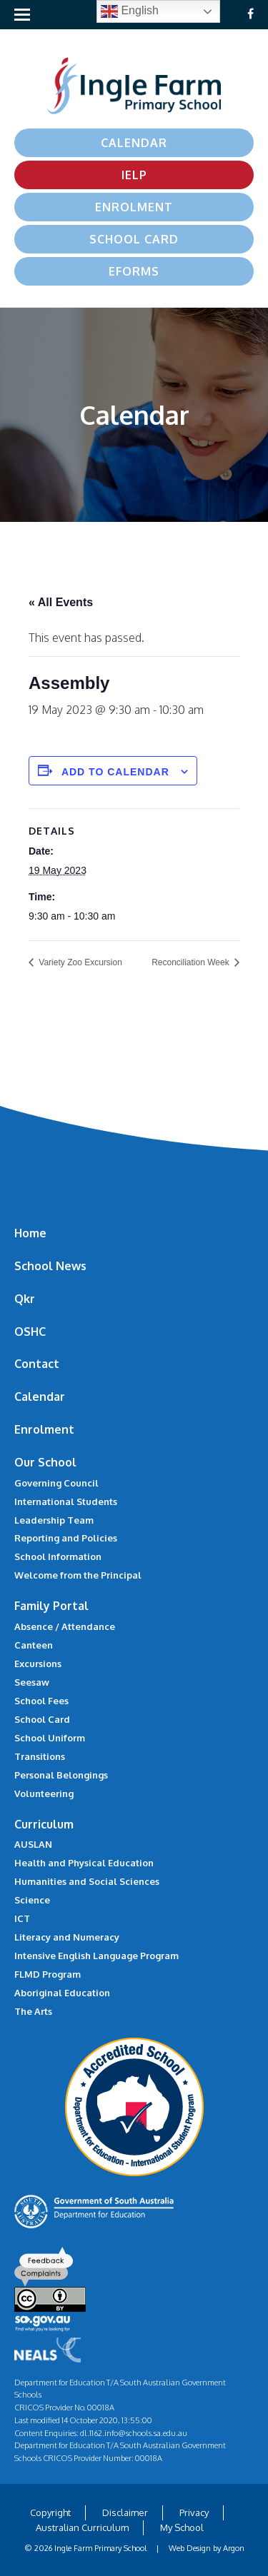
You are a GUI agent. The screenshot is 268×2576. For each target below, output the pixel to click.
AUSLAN (33, 1844)
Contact (36, 1364)
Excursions (37, 1663)
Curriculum (44, 1824)
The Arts (33, 2011)
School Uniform (49, 1738)
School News (50, 1266)
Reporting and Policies (65, 1538)
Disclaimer (125, 2512)
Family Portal (51, 1606)
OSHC (30, 1331)
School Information (57, 1556)
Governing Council (56, 1483)
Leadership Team (54, 1520)
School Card (134, 239)
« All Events (61, 602)
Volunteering (44, 1793)
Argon (233, 2548)
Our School (45, 1462)
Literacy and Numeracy (66, 1937)
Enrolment (134, 207)
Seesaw (31, 1682)
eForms (134, 271)
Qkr (24, 1299)
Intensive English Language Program (96, 1955)
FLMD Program (47, 1974)
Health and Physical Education (84, 1862)
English (130, 11)
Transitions (39, 1756)
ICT (22, 1918)
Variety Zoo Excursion (79, 962)
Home (30, 1233)
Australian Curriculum (82, 2527)
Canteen (33, 1645)
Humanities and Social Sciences (86, 1881)
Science (32, 1900)
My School (182, 2527)
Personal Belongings (61, 1775)
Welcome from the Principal (78, 1575)
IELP (134, 175)
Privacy (194, 2512)
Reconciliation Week (192, 962)
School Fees (41, 1700)
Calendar (134, 143)
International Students (65, 1501)
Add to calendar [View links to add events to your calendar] (115, 772)
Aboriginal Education (62, 1992)
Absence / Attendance (64, 1626)
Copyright (50, 2512)
